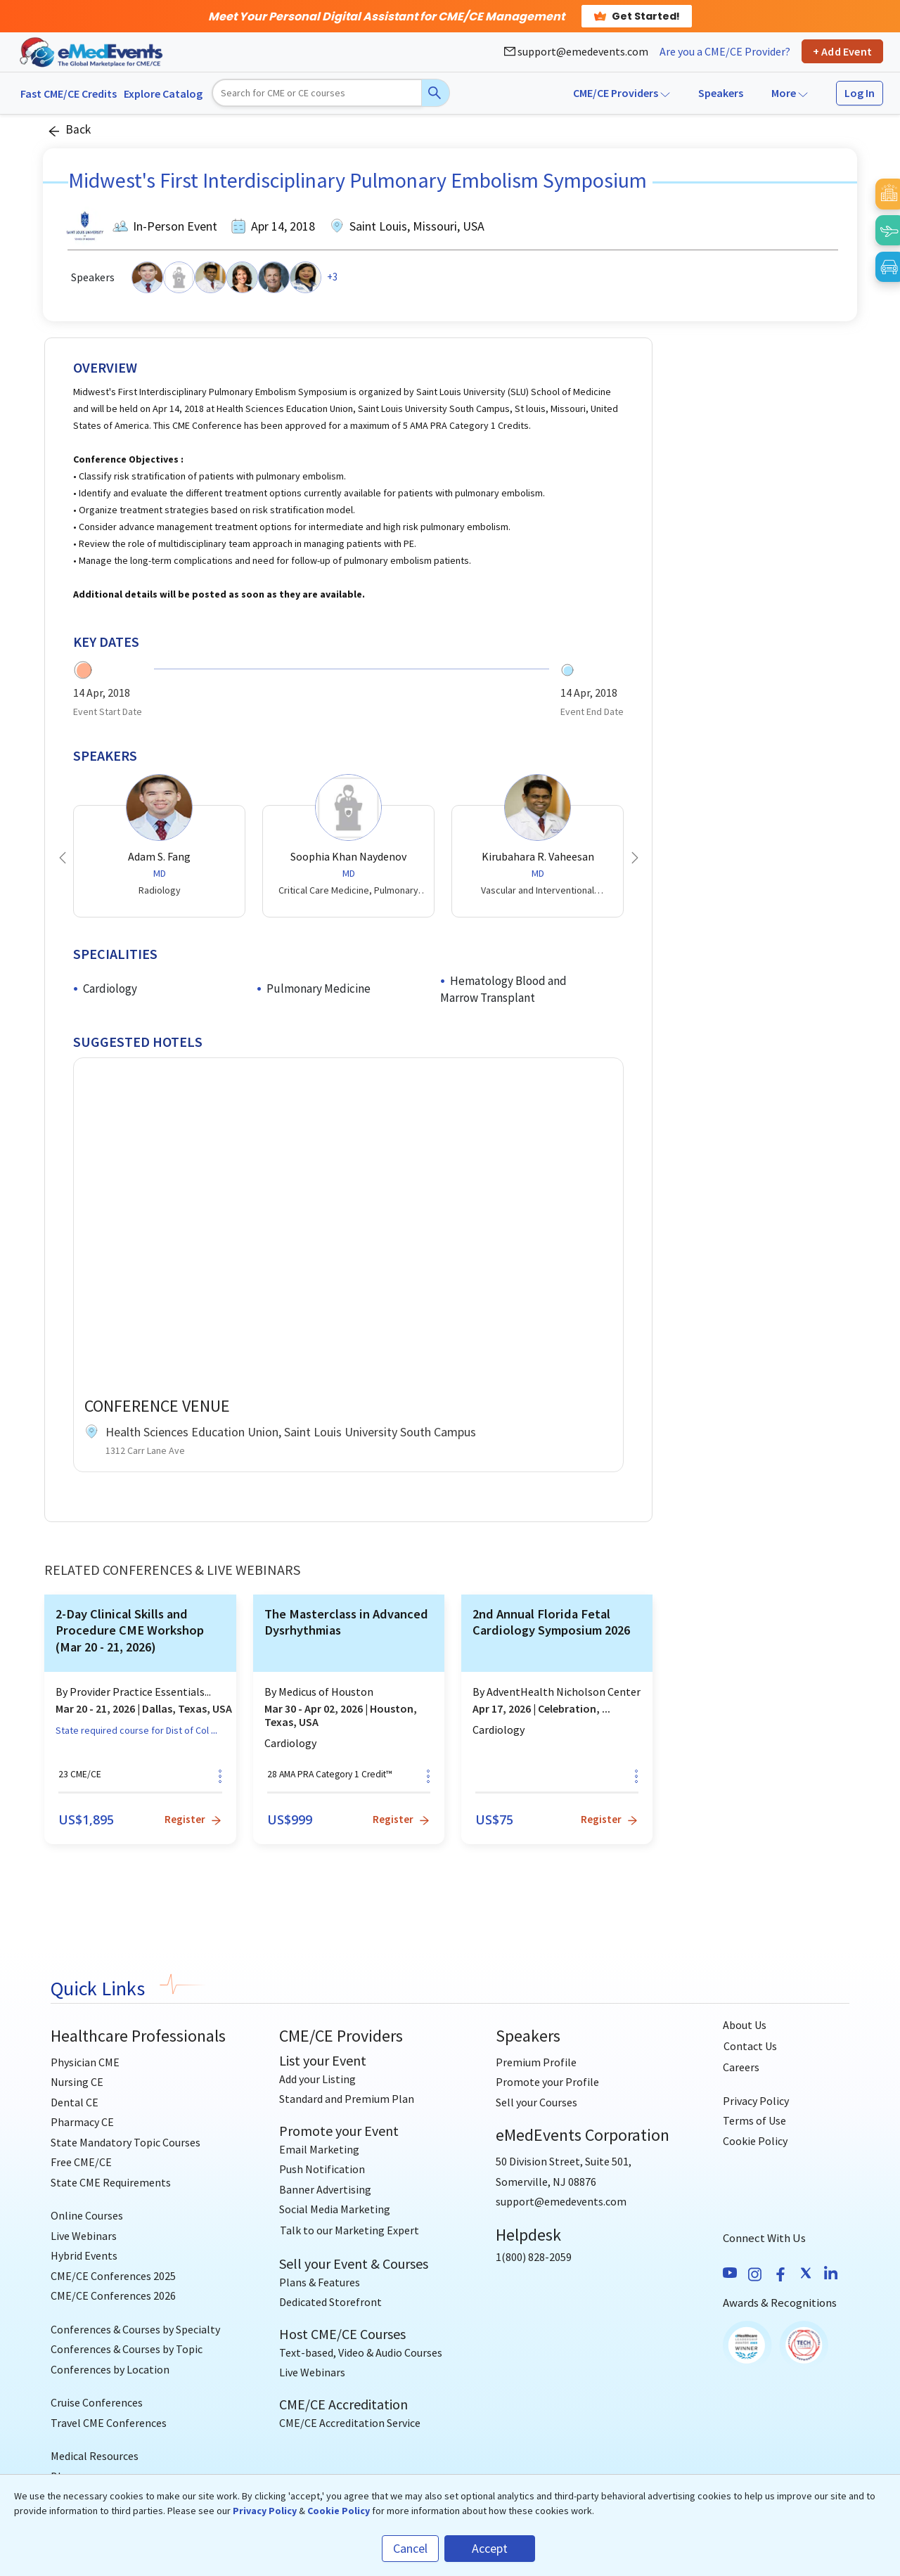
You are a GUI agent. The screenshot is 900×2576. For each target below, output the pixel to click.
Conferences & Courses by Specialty (135, 2329)
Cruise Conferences (97, 2402)
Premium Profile (536, 2062)
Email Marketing (319, 2149)
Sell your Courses (536, 2102)
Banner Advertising (325, 2189)
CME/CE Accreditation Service (349, 2423)
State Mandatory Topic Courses (125, 2142)
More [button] (789, 93)
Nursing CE (77, 2082)
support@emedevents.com (576, 51)
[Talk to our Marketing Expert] (349, 2231)
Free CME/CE (81, 2162)
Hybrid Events (84, 2255)
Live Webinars (84, 2236)
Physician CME (85, 2062)
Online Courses (87, 2215)
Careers (741, 2067)
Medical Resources (95, 2456)
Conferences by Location (110, 2369)
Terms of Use (754, 2120)
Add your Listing (317, 2079)
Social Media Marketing (334, 2209)
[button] (62, 857)
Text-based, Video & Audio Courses (360, 2352)
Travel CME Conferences (109, 2423)
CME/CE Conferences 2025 (113, 2276)
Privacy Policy (756, 2101)
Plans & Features (319, 2282)
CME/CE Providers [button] (621, 93)
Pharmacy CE (82, 2122)
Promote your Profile (547, 2082)
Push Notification (322, 2169)
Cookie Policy (755, 2141)
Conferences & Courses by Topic (126, 2349)
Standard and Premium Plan (346, 2099)
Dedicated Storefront (330, 2302)
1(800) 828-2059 (534, 2257)
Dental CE (74, 2102)
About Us (744, 2025)
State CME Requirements (111, 2182)
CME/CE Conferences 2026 (113, 2295)
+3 (332, 276)
